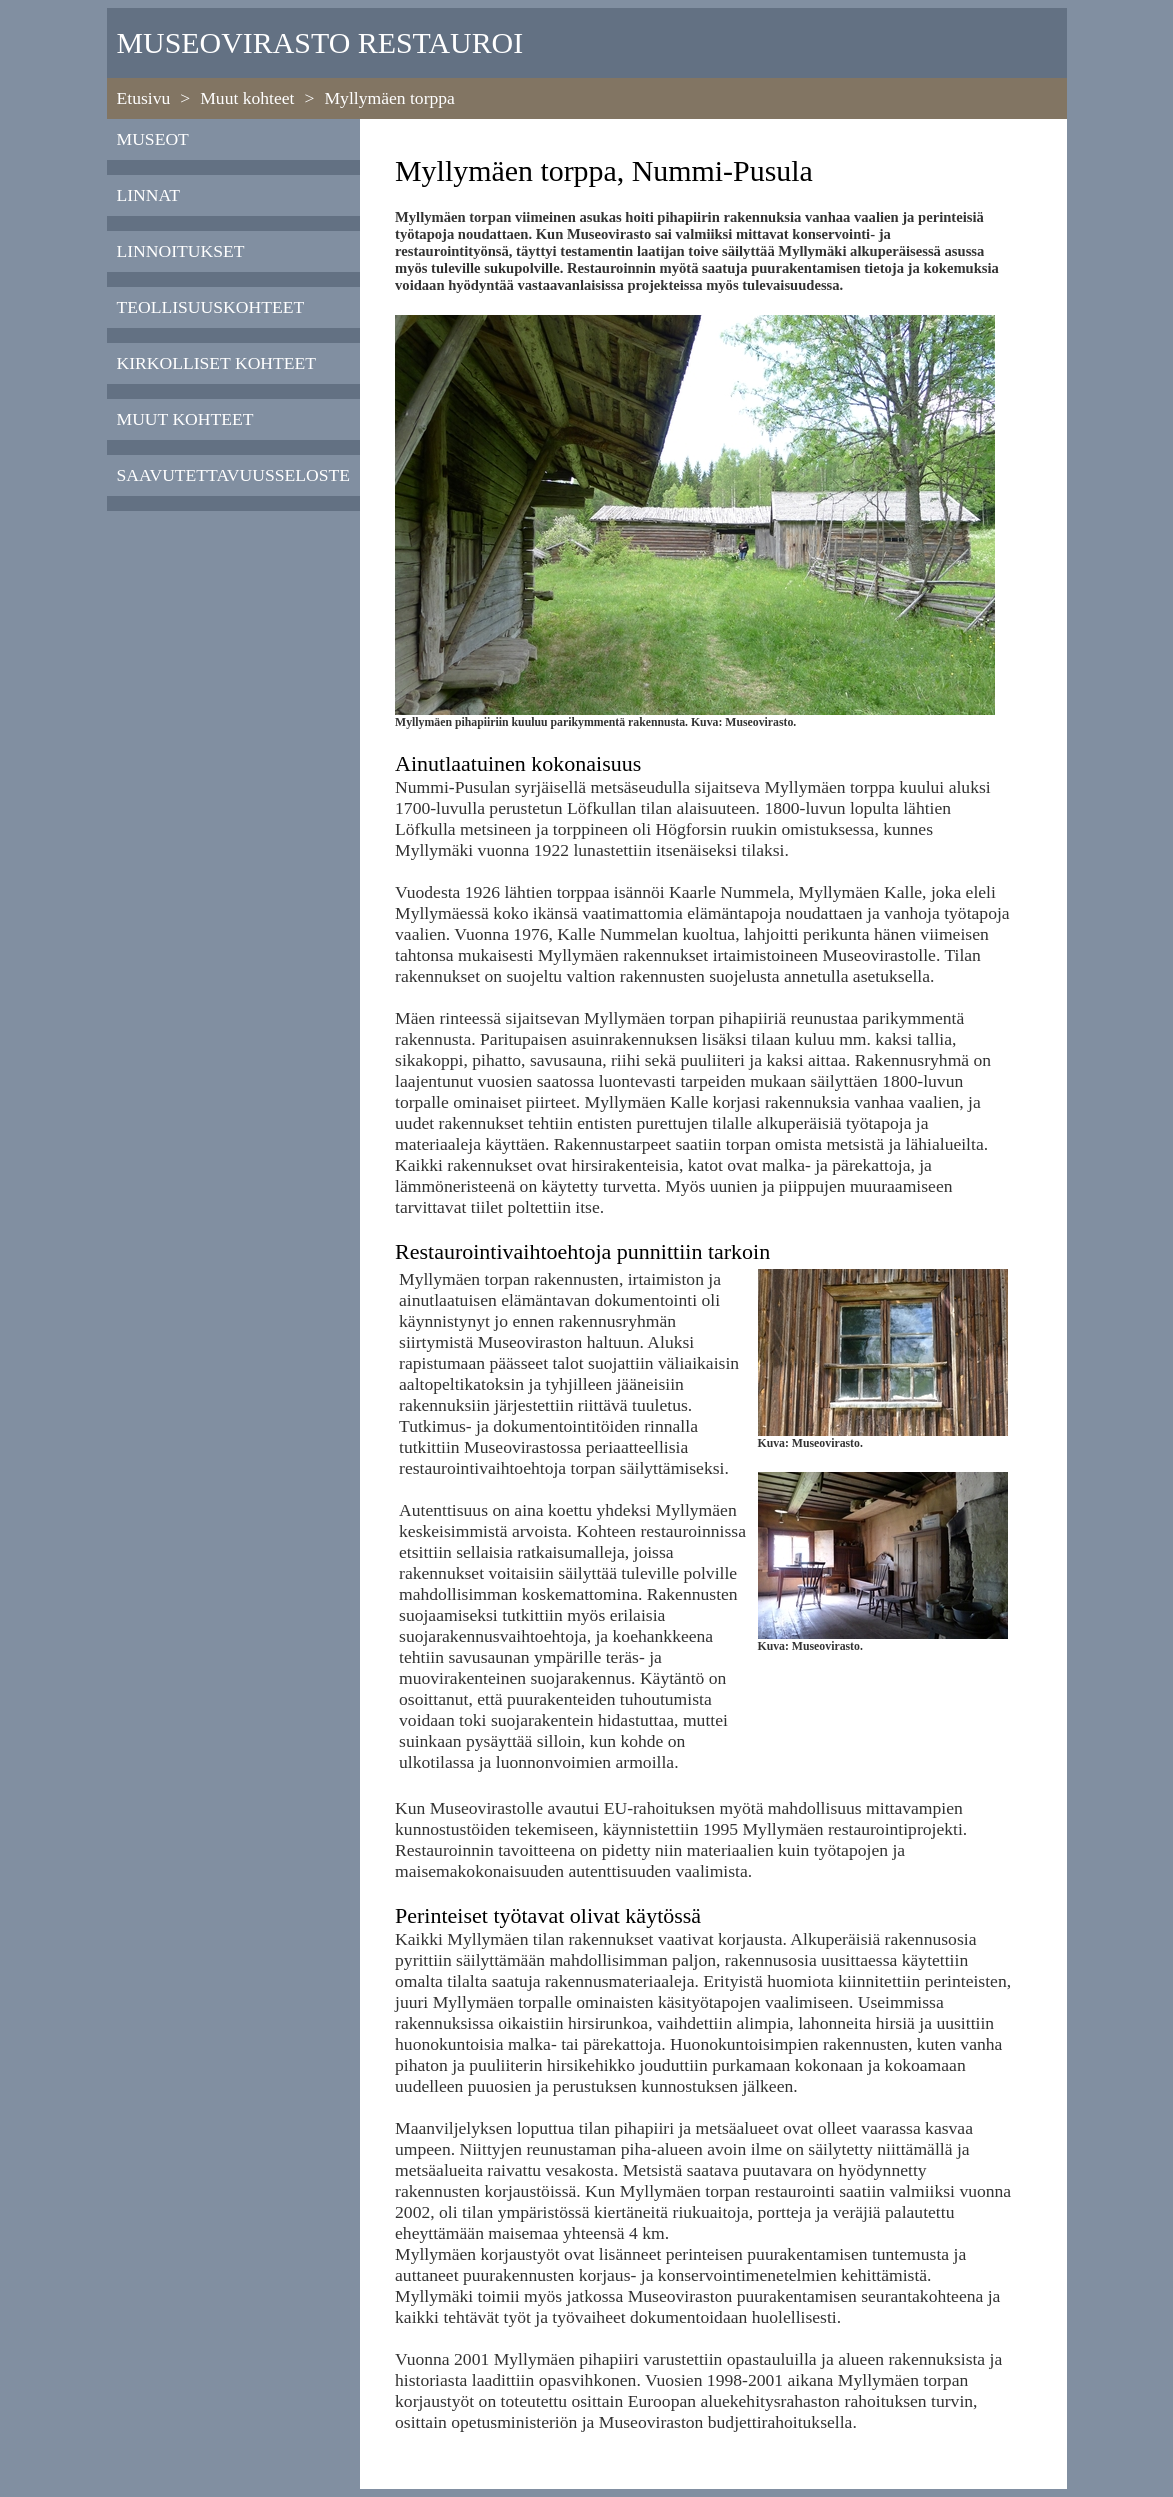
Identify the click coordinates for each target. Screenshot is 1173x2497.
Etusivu (144, 98)
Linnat (149, 195)
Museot (153, 139)
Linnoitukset (181, 251)
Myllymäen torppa (389, 98)
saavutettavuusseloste (234, 475)
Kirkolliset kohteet (217, 363)
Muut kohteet (247, 98)
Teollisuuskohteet (211, 307)
